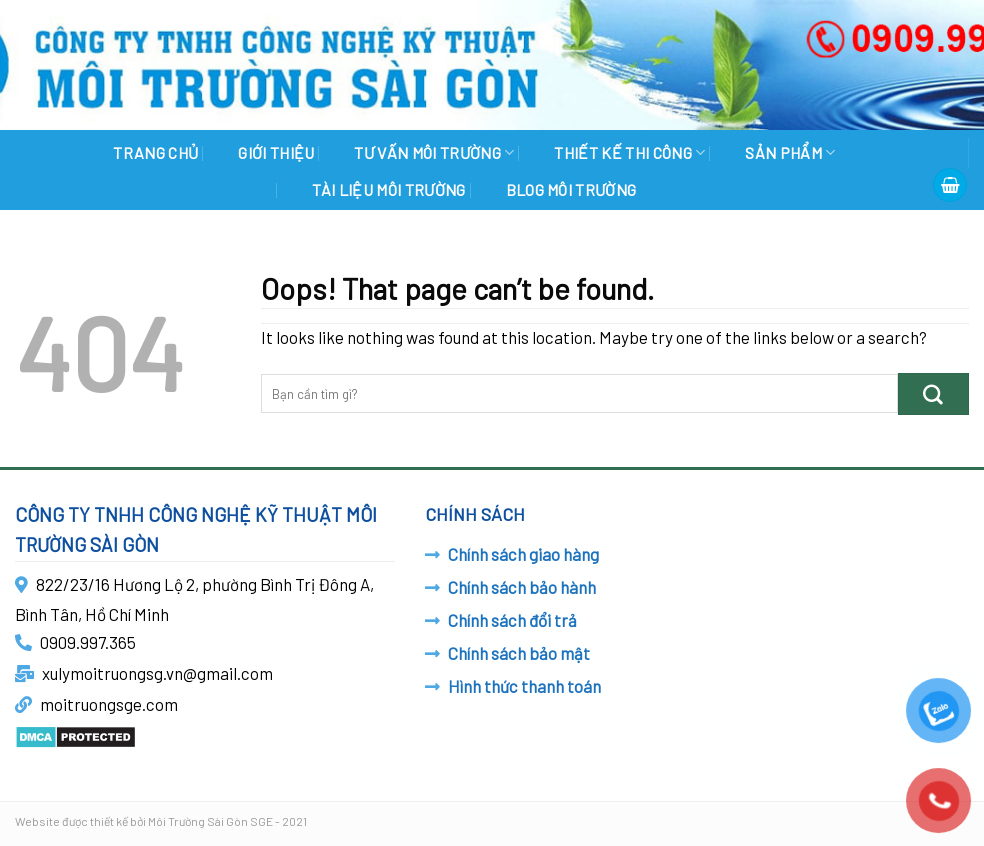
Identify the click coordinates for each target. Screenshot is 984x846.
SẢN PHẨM (790, 152)
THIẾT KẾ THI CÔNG (629, 152)
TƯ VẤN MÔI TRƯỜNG (434, 152)
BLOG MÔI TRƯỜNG (571, 189)
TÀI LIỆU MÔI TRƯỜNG (388, 189)
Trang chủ (155, 152)
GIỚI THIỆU (276, 152)
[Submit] (933, 393)
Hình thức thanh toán (524, 686)
